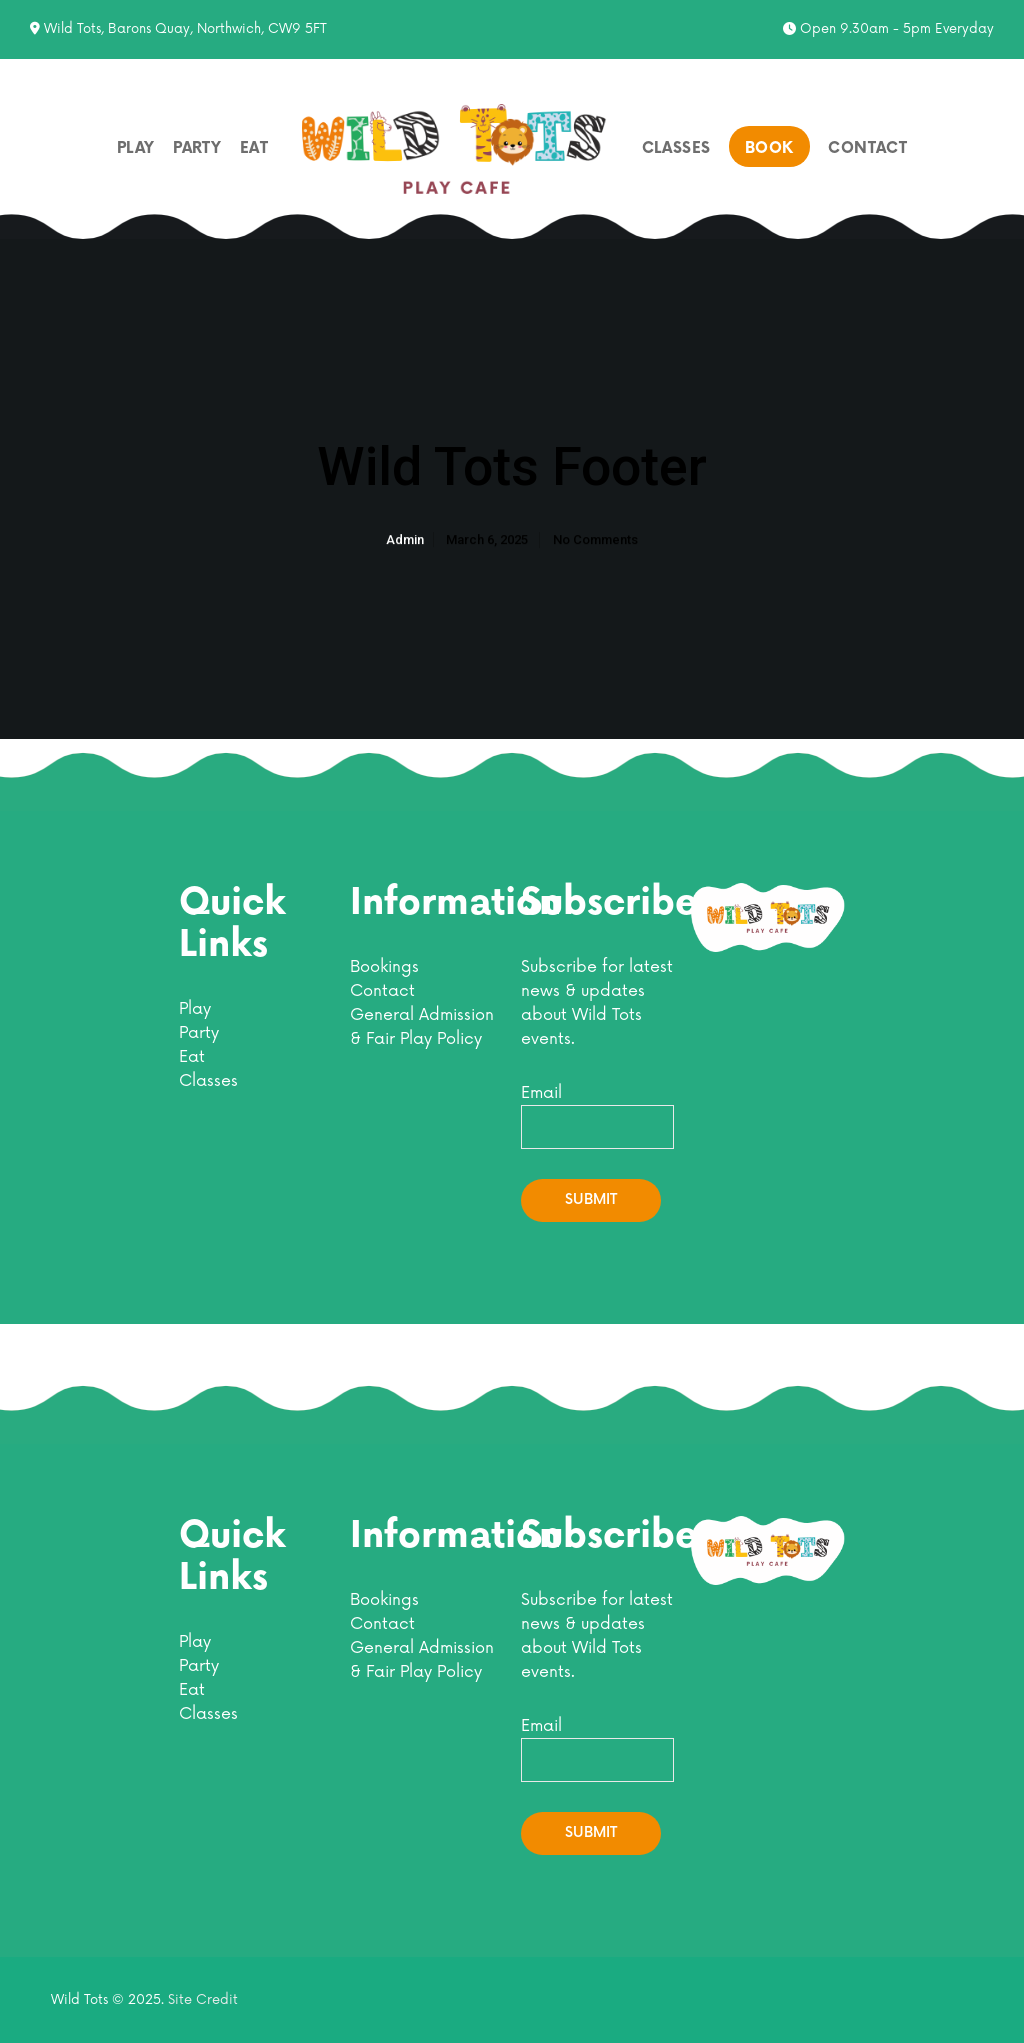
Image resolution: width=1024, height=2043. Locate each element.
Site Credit (203, 2000)
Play (195, 1009)
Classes (208, 1081)
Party (199, 1033)
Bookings (384, 967)
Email (598, 1116)
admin (405, 563)
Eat (192, 1057)
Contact (382, 991)
